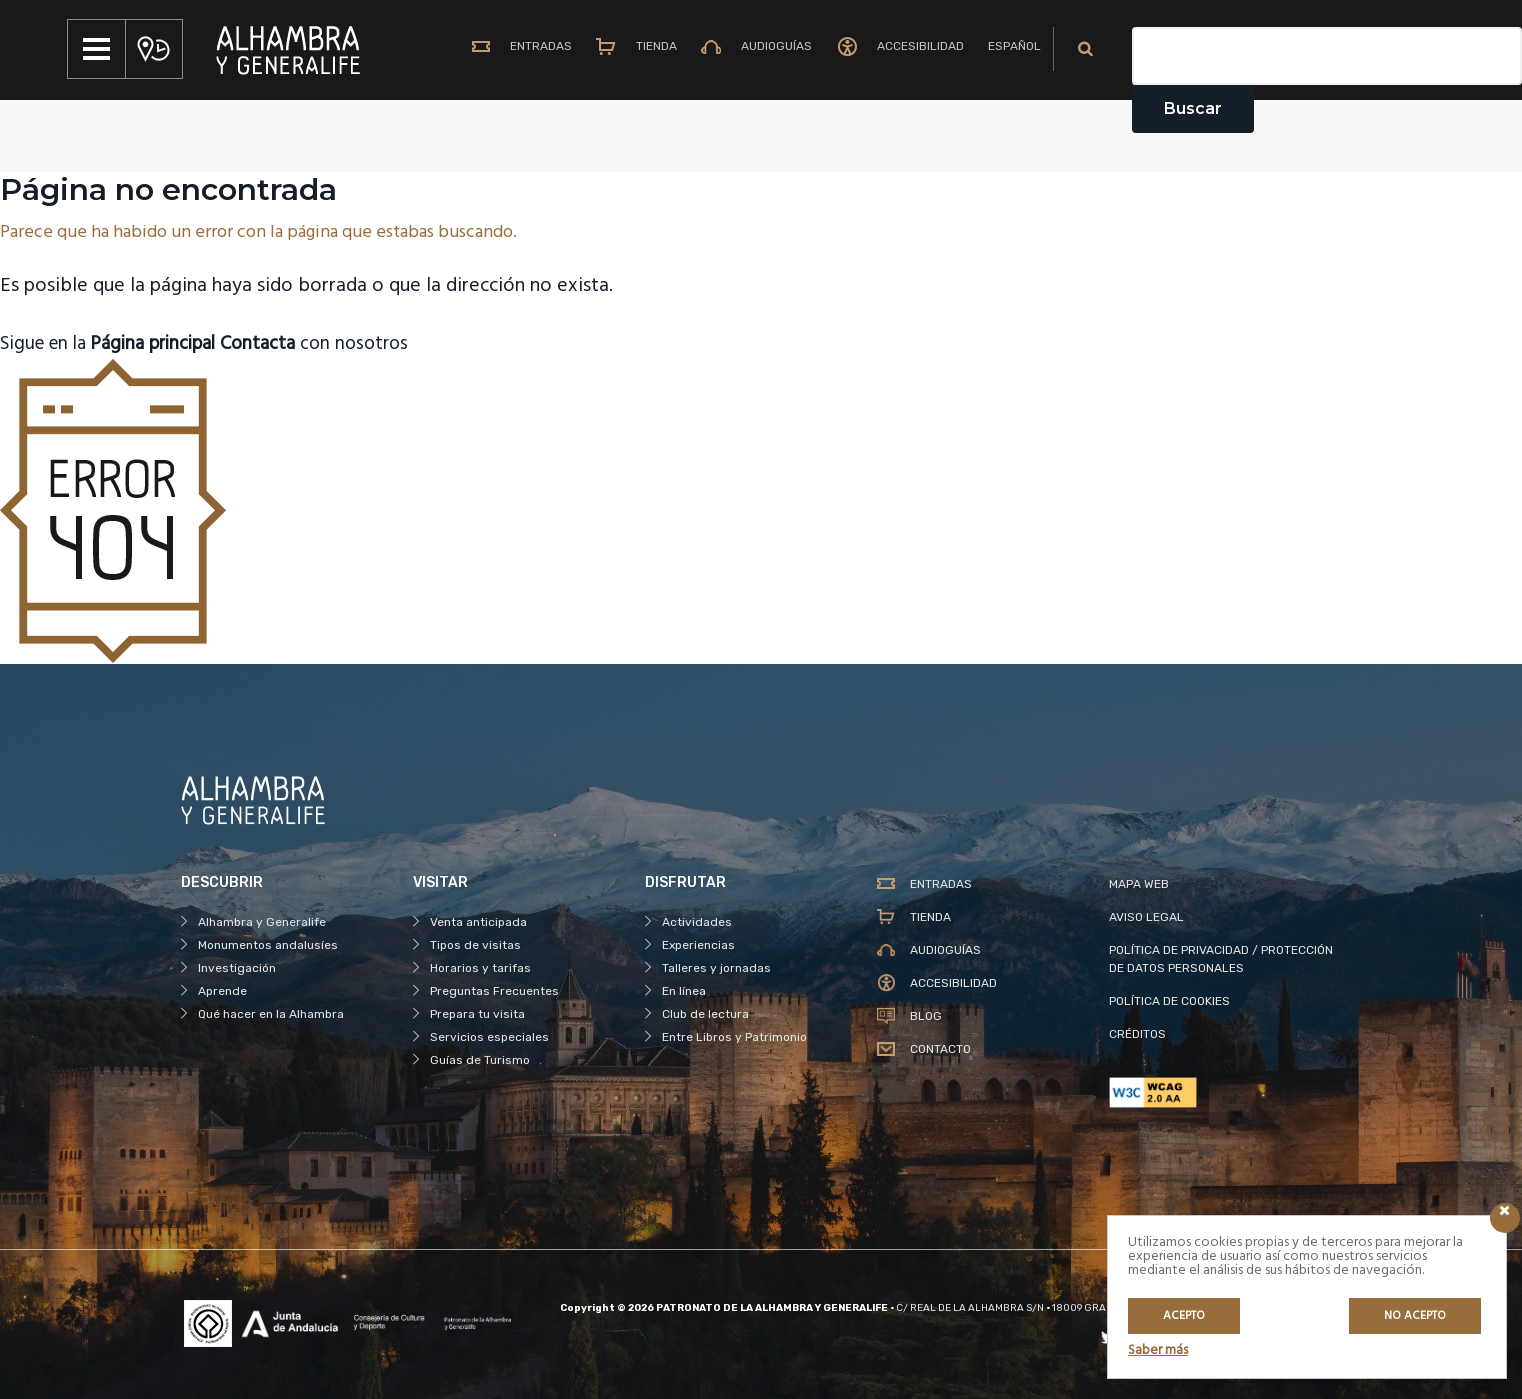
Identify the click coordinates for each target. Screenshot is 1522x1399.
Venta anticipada (478, 922)
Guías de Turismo (480, 1060)
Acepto (1184, 1316)
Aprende (222, 991)
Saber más (1158, 1350)
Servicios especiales (489, 1037)
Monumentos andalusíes (268, 945)
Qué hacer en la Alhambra (271, 1014)
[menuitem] (1006, 49)
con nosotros (336, 344)
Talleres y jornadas (716, 968)
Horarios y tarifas (480, 968)
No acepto (1415, 1316)
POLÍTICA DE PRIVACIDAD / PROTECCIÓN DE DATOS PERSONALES (1221, 959)
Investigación (237, 968)
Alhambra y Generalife (262, 922)
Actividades (697, 922)
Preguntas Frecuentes (494, 991)
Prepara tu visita (477, 1014)
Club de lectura (705, 1014)
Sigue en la (116, 344)
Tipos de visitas (475, 945)
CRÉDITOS (1137, 1034)
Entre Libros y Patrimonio (734, 1037)
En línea (684, 991)
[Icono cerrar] (1505, 1218)
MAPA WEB (1139, 884)
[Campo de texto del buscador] (1327, 56)
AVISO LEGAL (1146, 917)
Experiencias (698, 945)
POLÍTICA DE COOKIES (1169, 1001)
